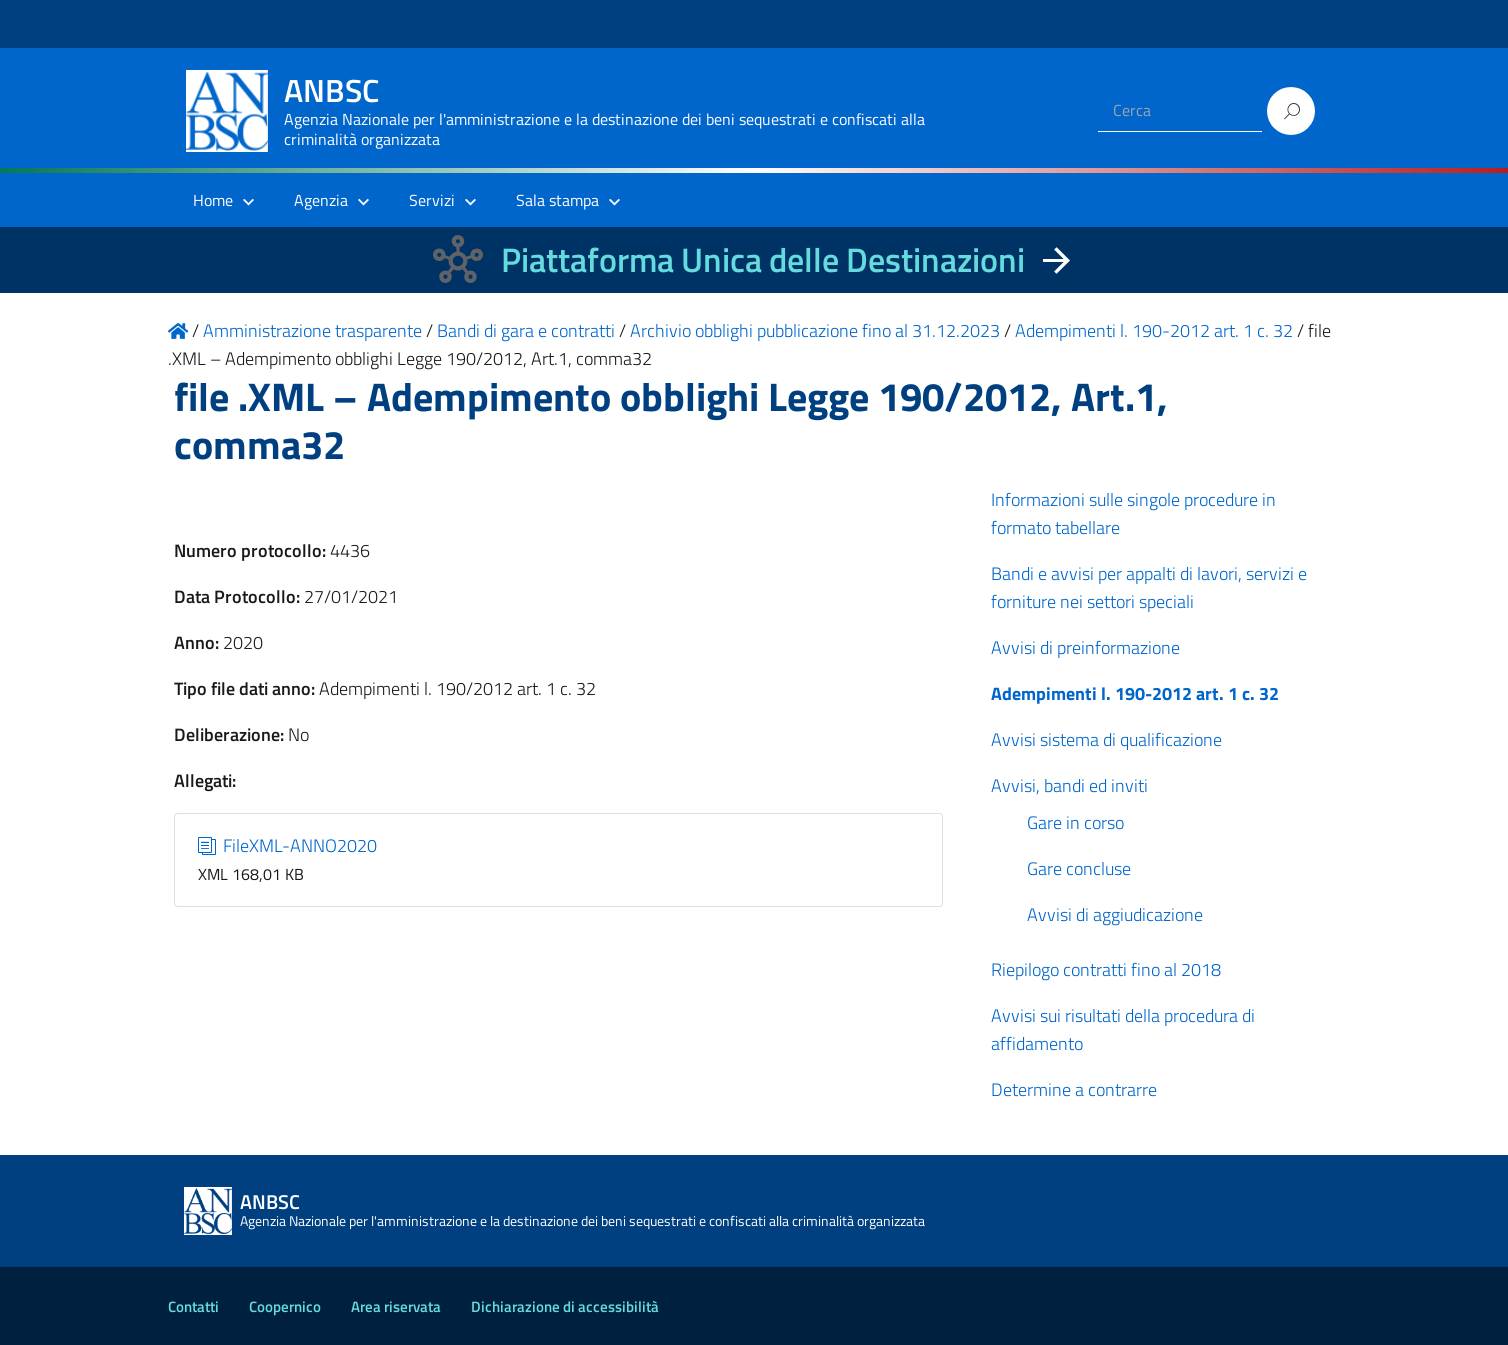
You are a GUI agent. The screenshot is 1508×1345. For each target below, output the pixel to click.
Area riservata (396, 1306)
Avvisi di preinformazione (1085, 647)
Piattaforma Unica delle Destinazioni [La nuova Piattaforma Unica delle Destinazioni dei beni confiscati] (763, 259)
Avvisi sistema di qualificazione (1106, 739)
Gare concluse (1079, 868)
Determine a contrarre (1074, 1089)
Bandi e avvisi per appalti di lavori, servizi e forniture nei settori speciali (1149, 587)
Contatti (193, 1306)
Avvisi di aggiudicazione (1115, 914)
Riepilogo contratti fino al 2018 (1106, 969)
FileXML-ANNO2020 (288, 845)
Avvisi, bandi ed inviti (1069, 785)
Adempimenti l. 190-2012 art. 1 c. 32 (1135, 693)
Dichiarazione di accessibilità (565, 1306)
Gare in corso (1075, 822)
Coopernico (285, 1306)
